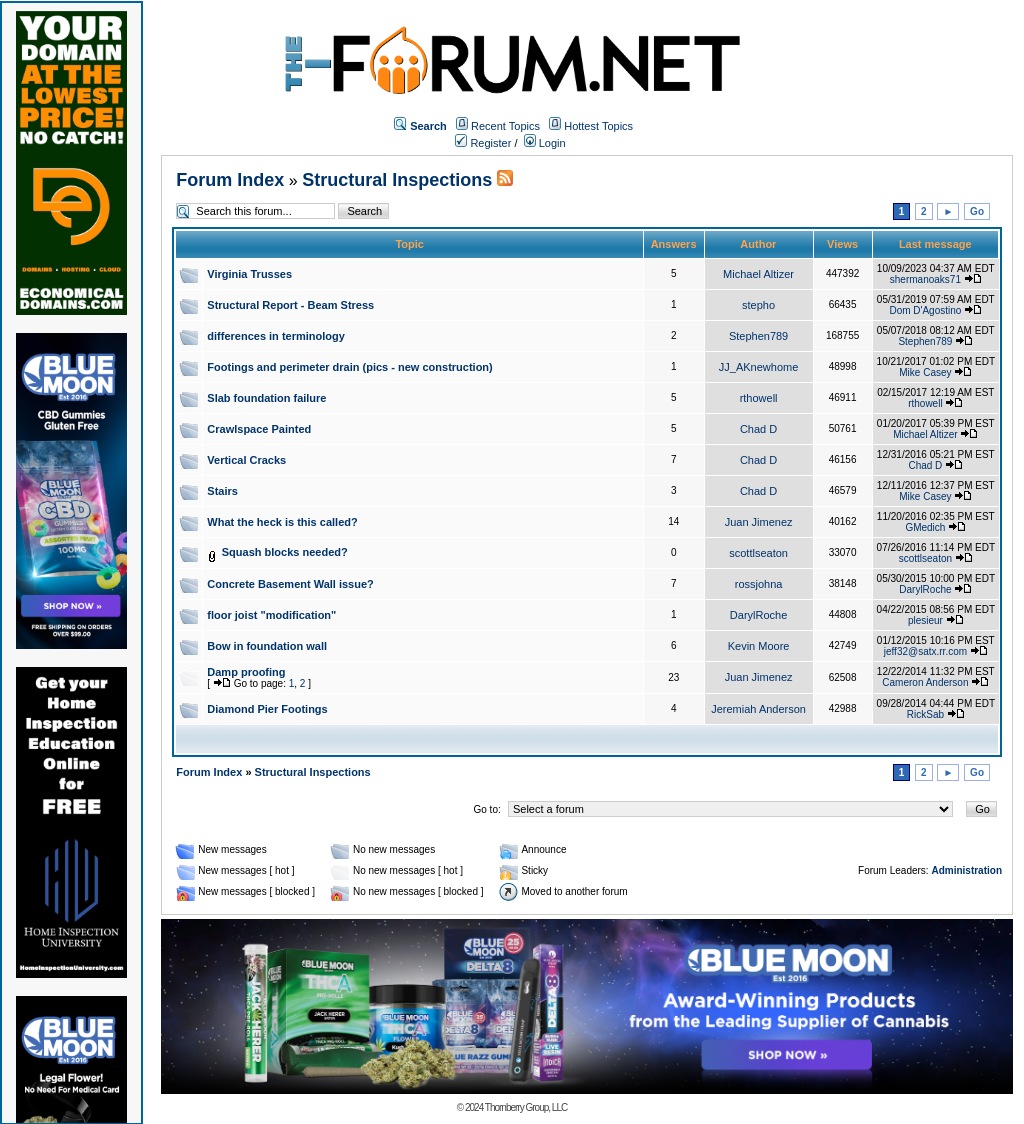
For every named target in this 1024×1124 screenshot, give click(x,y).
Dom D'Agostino (925, 310)
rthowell (759, 398)
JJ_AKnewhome (759, 367)
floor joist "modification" (271, 615)
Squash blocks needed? (285, 552)
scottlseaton (758, 553)
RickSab (925, 714)
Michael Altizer (758, 274)
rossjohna (759, 584)
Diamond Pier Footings (267, 709)
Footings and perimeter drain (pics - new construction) (349, 367)
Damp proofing (246, 672)
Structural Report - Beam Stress (290, 305)
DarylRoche (925, 589)
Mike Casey (925, 372)
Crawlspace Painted (259, 429)
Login (545, 143)
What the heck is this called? (282, 522)
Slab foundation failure (266, 398)
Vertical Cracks (246, 460)
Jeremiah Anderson (758, 709)
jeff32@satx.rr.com (925, 651)
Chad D (758, 429)
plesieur (925, 620)
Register (483, 143)
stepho (758, 305)
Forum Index (230, 180)
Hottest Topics (598, 126)
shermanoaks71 (925, 279)
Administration (966, 870)
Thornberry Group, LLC (526, 1107)
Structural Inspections (397, 180)
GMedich (925, 527)
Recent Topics (505, 126)
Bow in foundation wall (267, 646)
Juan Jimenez (759, 522)
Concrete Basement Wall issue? (290, 584)
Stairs (222, 491)
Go (977, 211)
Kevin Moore (759, 646)
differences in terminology (276, 336)
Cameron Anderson (925, 682)
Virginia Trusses (249, 274)
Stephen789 (758, 336)
